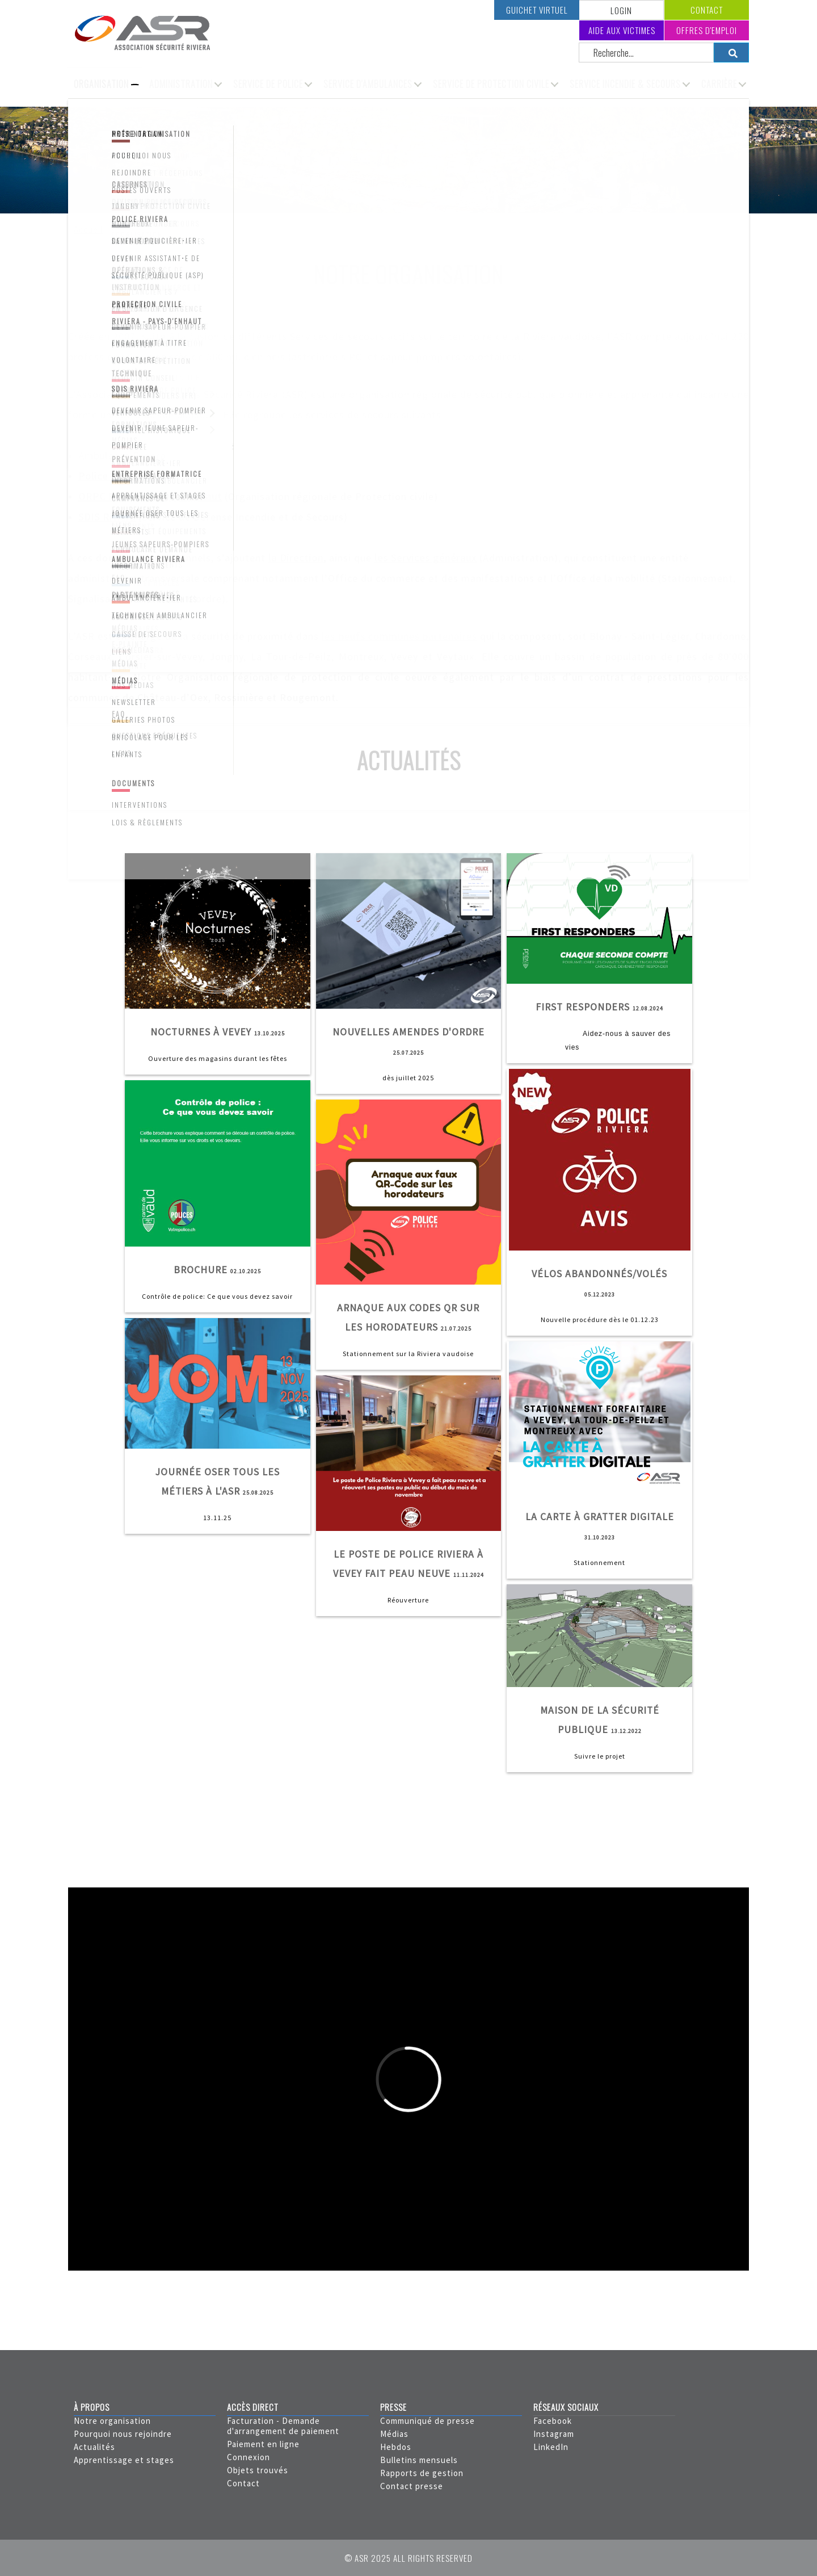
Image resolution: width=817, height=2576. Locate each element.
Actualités (94, 2446)
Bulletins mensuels (419, 2460)
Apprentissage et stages (124, 2460)
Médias (394, 2433)
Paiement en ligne (263, 2444)
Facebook (552, 2420)
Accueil (88, 229)
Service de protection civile (491, 84)
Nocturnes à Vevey (200, 1032)
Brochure (201, 1270)
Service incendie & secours (625, 84)
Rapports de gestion (422, 2473)
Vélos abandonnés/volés (599, 1274)
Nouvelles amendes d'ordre (408, 1032)
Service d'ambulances (367, 84)
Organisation (101, 84)
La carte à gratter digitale (599, 1517)
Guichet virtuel (537, 9)
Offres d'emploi (706, 30)
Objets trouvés (257, 2470)
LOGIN (621, 10)
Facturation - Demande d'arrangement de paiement (283, 2425)
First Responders (583, 1007)
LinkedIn (550, 2446)
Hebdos (395, 2446)
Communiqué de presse (427, 2420)
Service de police (268, 84)
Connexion (248, 2457)
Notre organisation (112, 2420)
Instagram (553, 2433)
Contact (706, 9)
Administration (181, 84)
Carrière (719, 84)
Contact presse (411, 2486)
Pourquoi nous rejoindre (123, 2433)
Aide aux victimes (621, 30)
